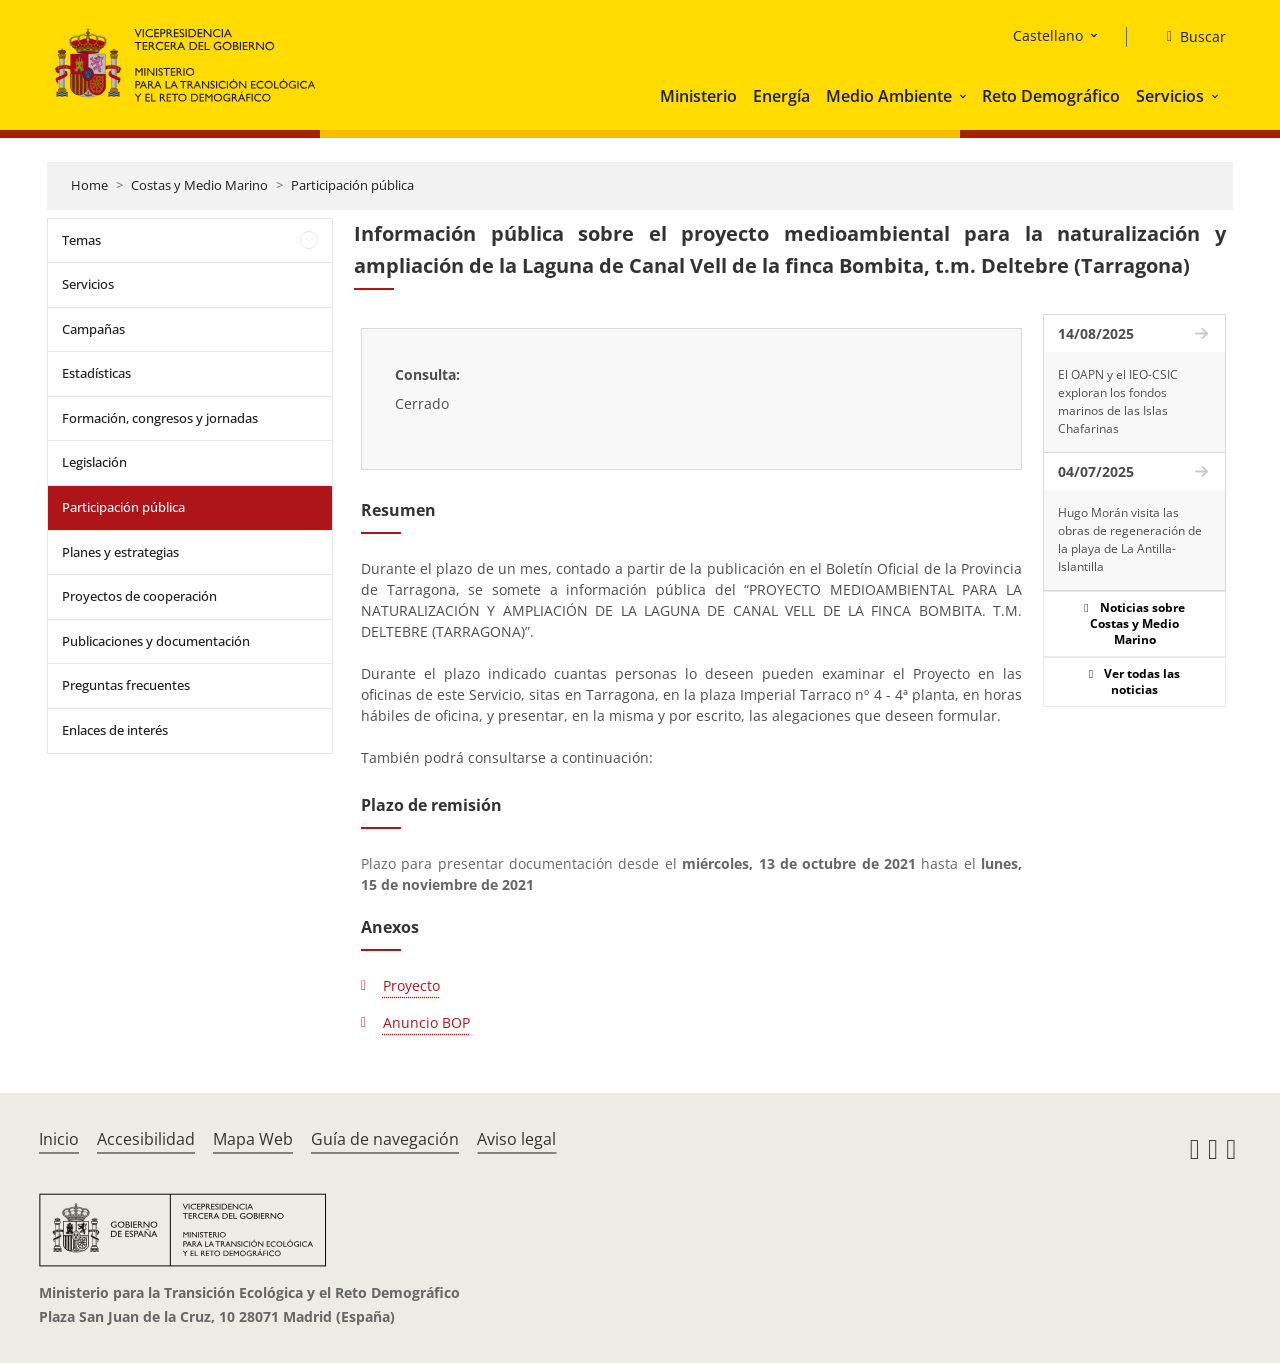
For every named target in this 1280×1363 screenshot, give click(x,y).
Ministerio (698, 96)
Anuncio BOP (426, 1022)
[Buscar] (1188, 37)
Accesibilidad (146, 1139)
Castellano (1048, 35)
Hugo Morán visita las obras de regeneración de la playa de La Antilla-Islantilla (1130, 539)
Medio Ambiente (889, 96)
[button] (965, 96)
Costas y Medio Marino (199, 185)
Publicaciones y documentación (156, 641)
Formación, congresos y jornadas (160, 418)
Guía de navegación (385, 1139)
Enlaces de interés (115, 730)
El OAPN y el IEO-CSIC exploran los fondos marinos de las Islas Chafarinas (1118, 401)
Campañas (93, 329)
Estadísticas (96, 373)
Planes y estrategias (120, 552)
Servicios (1170, 96)
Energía (781, 96)
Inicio (59, 1139)
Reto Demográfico (1051, 96)
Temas (81, 240)
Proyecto (411, 985)
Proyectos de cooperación (139, 596)
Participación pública (352, 185)
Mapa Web (253, 1139)
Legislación (94, 462)
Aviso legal (516, 1139)
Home (89, 185)
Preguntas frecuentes (126, 685)
